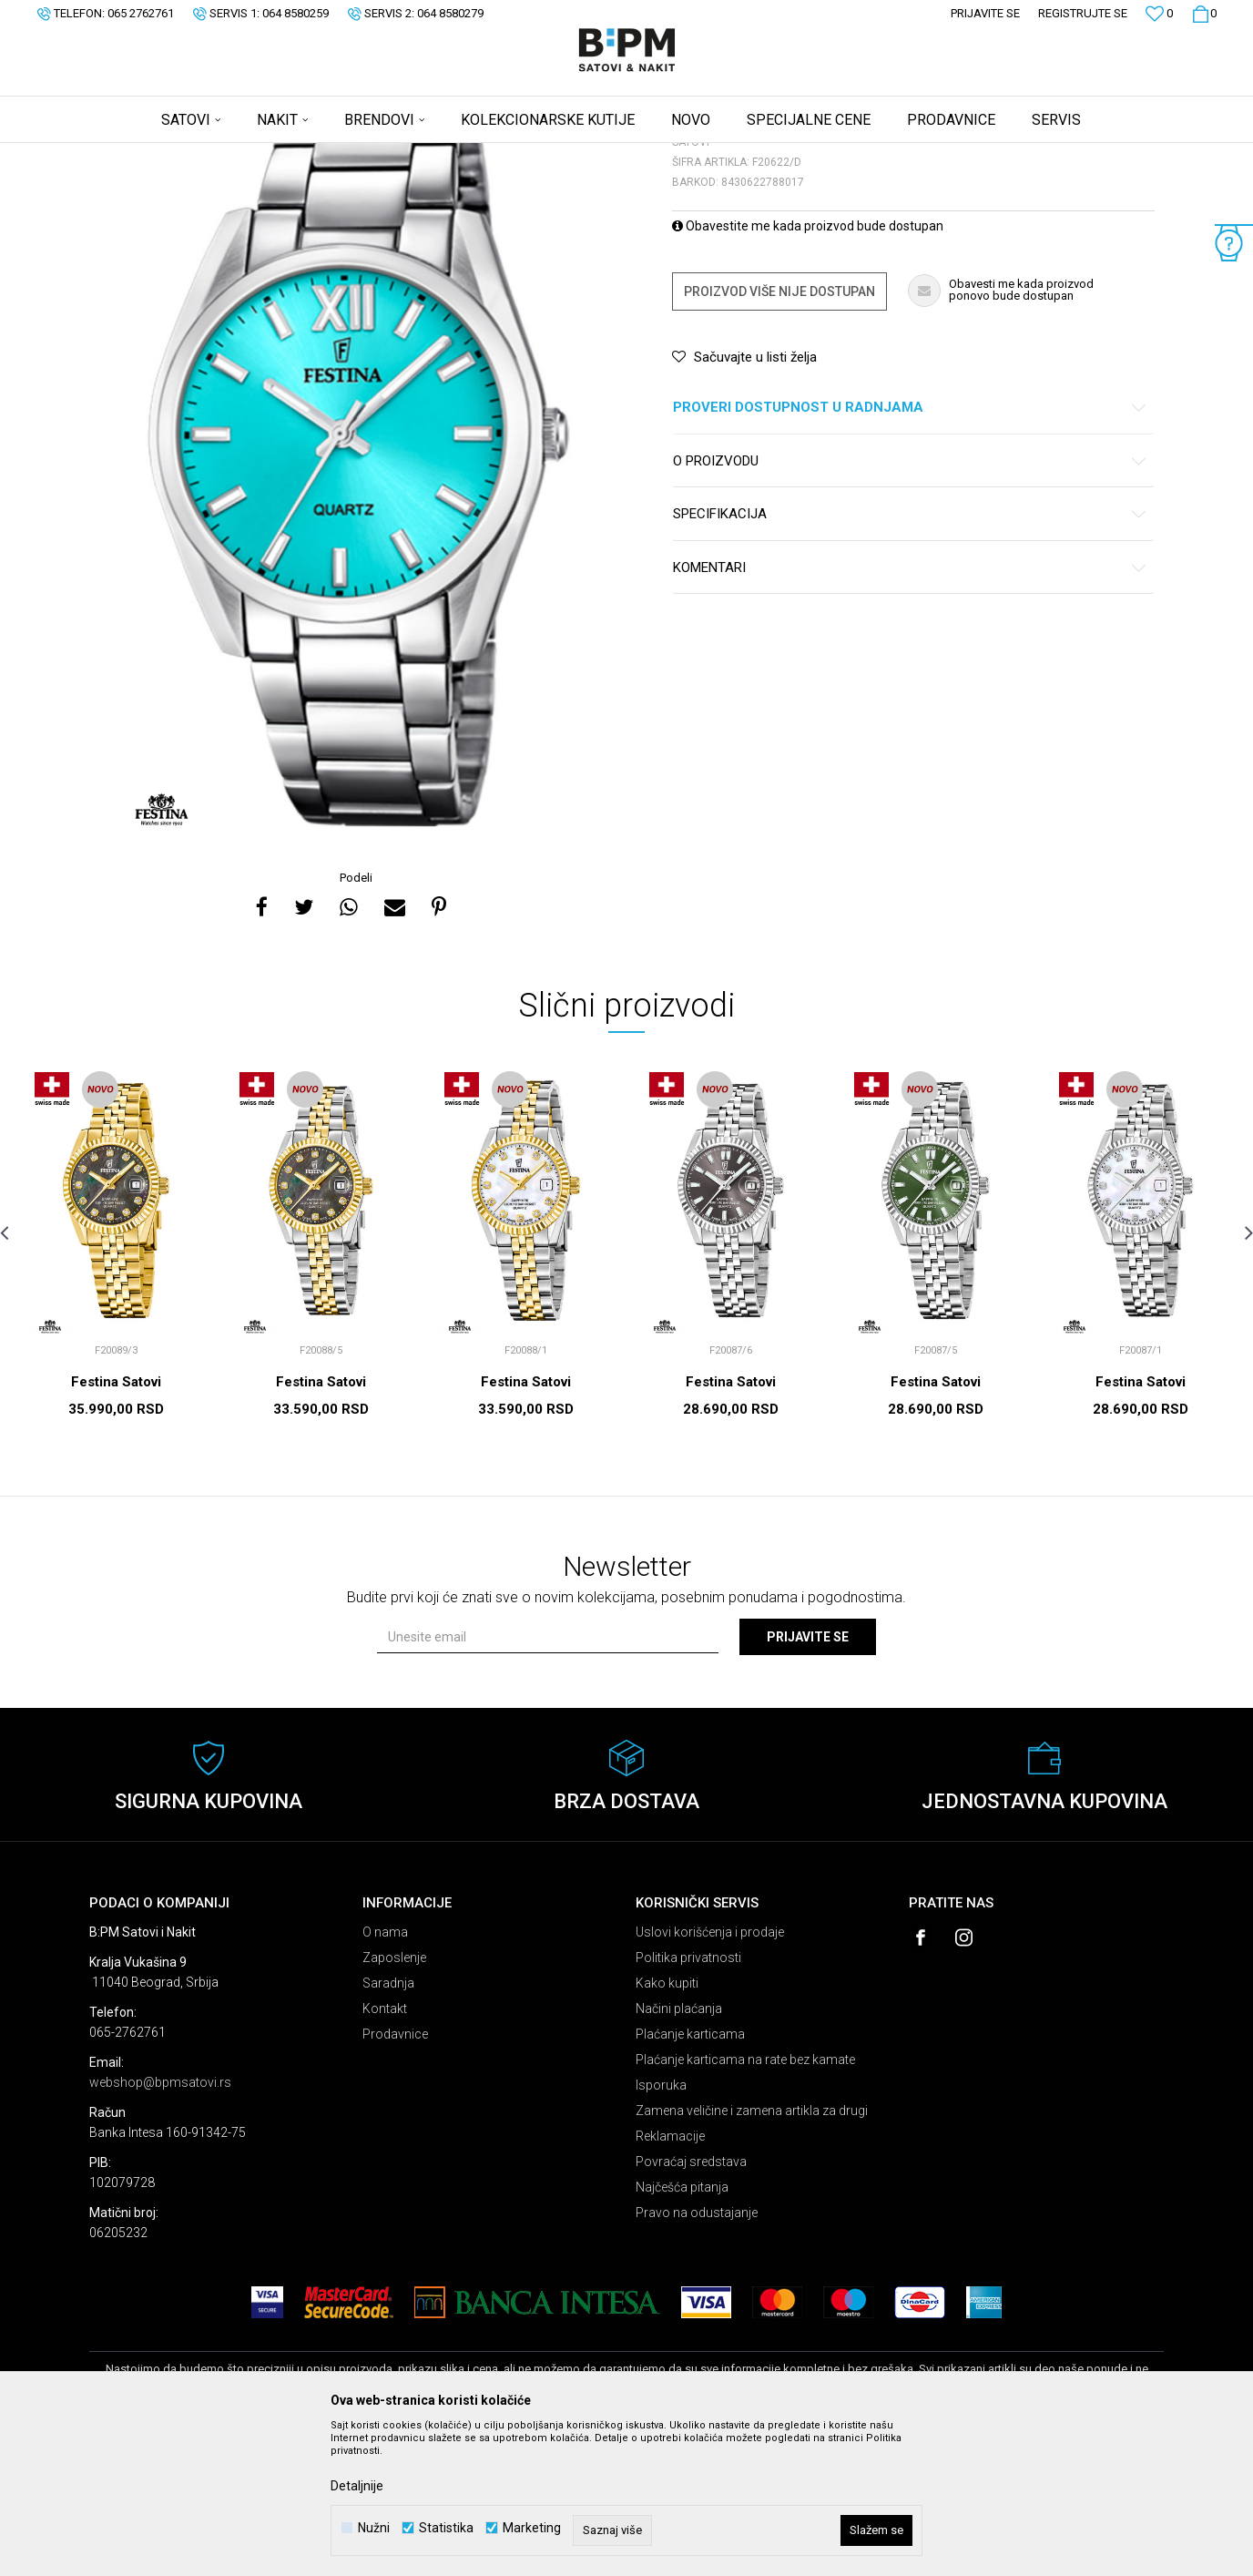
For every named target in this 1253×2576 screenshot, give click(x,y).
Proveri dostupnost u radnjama (910, 550)
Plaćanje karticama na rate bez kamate (745, 2202)
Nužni (374, 2528)
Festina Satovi (116, 1525)
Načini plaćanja (679, 2151)
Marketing (532, 2528)
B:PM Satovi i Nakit (135, 154)
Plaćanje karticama (690, 2177)
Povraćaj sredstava (691, 2304)
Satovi (271, 154)
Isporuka (661, 2228)
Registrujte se (1082, 13)
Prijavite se (808, 1780)
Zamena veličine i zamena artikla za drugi (752, 2253)
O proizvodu (910, 604)
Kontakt (384, 2151)
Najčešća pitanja (682, 2330)
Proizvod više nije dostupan (779, 434)
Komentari (910, 711)
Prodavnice (395, 2177)
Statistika (446, 2528)
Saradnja (388, 2126)
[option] (357, 596)
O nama (385, 2075)
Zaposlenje (394, 2100)
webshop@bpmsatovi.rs (160, 2225)
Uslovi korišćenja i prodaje (710, 2075)
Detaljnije (357, 2486)
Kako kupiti (667, 2126)
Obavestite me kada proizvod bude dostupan (807, 369)
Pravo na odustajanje (697, 2355)
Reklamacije (670, 2279)
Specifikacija (910, 657)
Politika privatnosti (688, 2100)
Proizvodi (219, 154)
